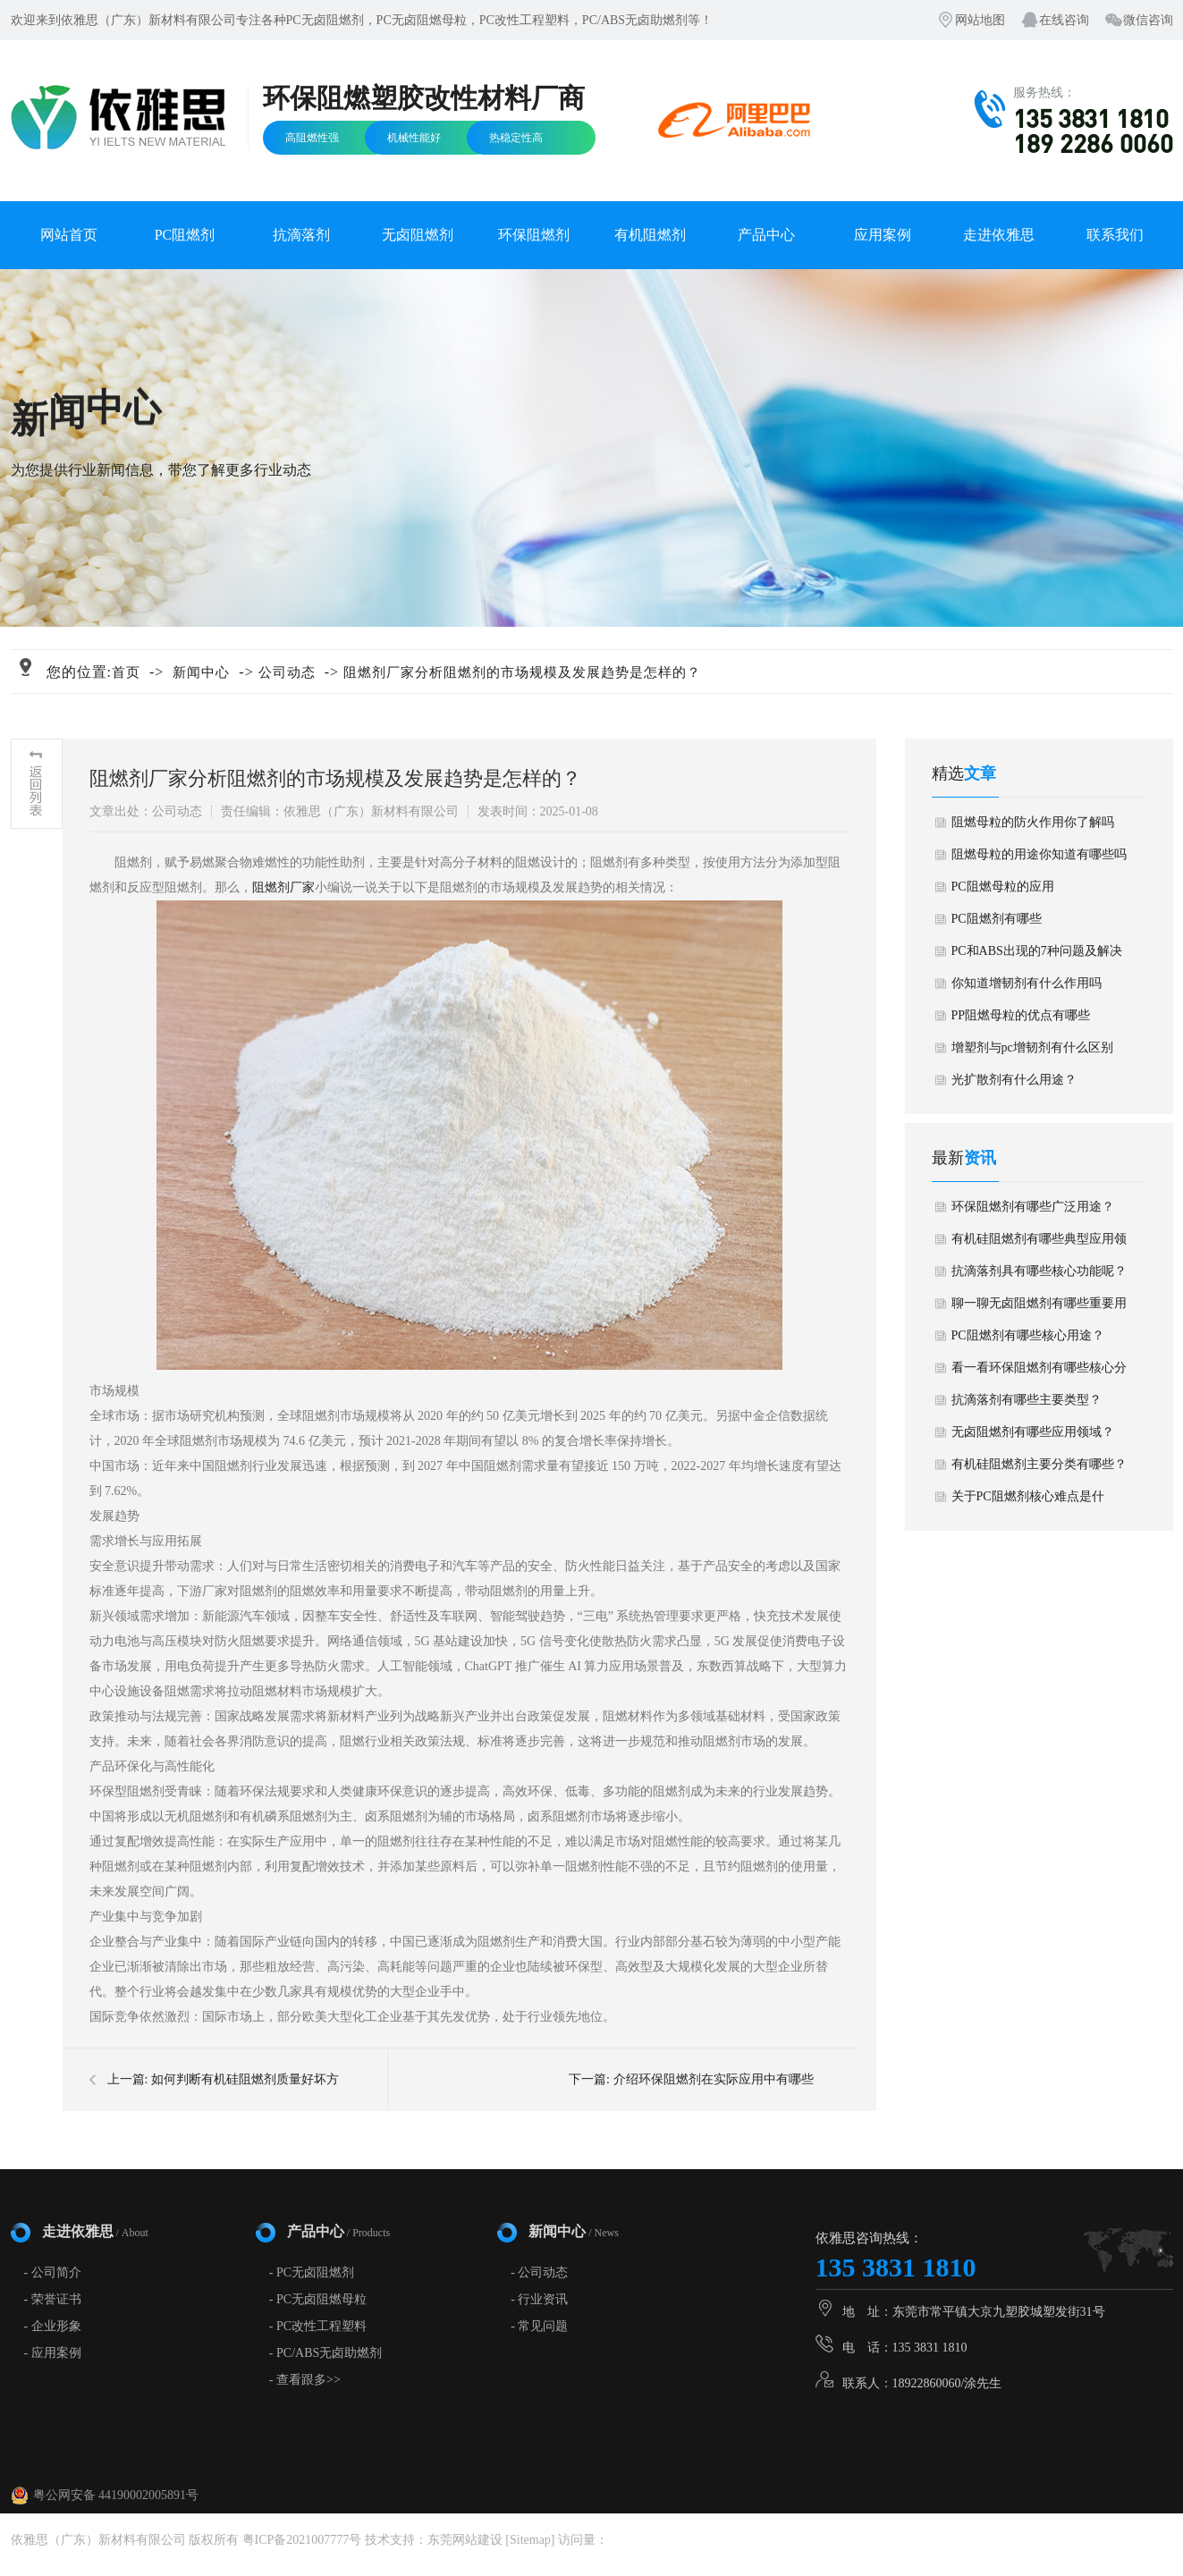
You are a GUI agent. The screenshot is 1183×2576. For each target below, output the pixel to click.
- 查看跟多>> (305, 2379)
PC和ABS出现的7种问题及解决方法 (1036, 955)
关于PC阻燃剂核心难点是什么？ (1027, 1501)
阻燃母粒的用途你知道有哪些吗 (1039, 854)
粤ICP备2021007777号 (302, 2539)
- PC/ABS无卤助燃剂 (325, 2353)
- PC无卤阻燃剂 (311, 2272)
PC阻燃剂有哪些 (996, 918)
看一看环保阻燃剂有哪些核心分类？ (1039, 1372)
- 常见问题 (539, 2326)
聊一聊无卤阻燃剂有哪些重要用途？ (1039, 1308)
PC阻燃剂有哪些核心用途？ (1027, 1335)
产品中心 (766, 234)
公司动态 (287, 672)
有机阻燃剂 (650, 234)
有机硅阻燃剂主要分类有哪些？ (1039, 1464)
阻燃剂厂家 (283, 887)
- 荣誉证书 (52, 2299)
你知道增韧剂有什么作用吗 (1026, 983)
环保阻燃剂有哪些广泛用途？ (1032, 1206)
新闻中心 (201, 672)
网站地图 (980, 20)
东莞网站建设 (465, 2539)
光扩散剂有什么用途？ (1014, 1079)
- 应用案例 (52, 2353)
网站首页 (68, 234)
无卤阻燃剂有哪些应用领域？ (1032, 1432)
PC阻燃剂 (185, 234)
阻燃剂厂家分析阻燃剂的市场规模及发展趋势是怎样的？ (522, 672)
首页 (126, 672)
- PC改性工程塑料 (318, 2326)
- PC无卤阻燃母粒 (318, 2299)
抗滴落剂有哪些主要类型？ (1026, 1399)
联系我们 (1115, 234)
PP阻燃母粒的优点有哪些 (1021, 1015)
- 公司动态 (539, 2272)
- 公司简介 (52, 2272)
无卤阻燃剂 (417, 234)
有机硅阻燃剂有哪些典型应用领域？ (1039, 1243)
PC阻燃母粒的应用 (1002, 886)
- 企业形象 (52, 2326)
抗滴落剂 (301, 234)
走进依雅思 (999, 234)
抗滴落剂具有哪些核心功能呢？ (1039, 1271)
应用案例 (882, 234)
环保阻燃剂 (534, 234)
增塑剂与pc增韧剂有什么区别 (1032, 1047)
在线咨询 (1064, 20)
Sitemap (530, 2539)
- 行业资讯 (539, 2299)
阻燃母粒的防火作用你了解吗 (1032, 822)
